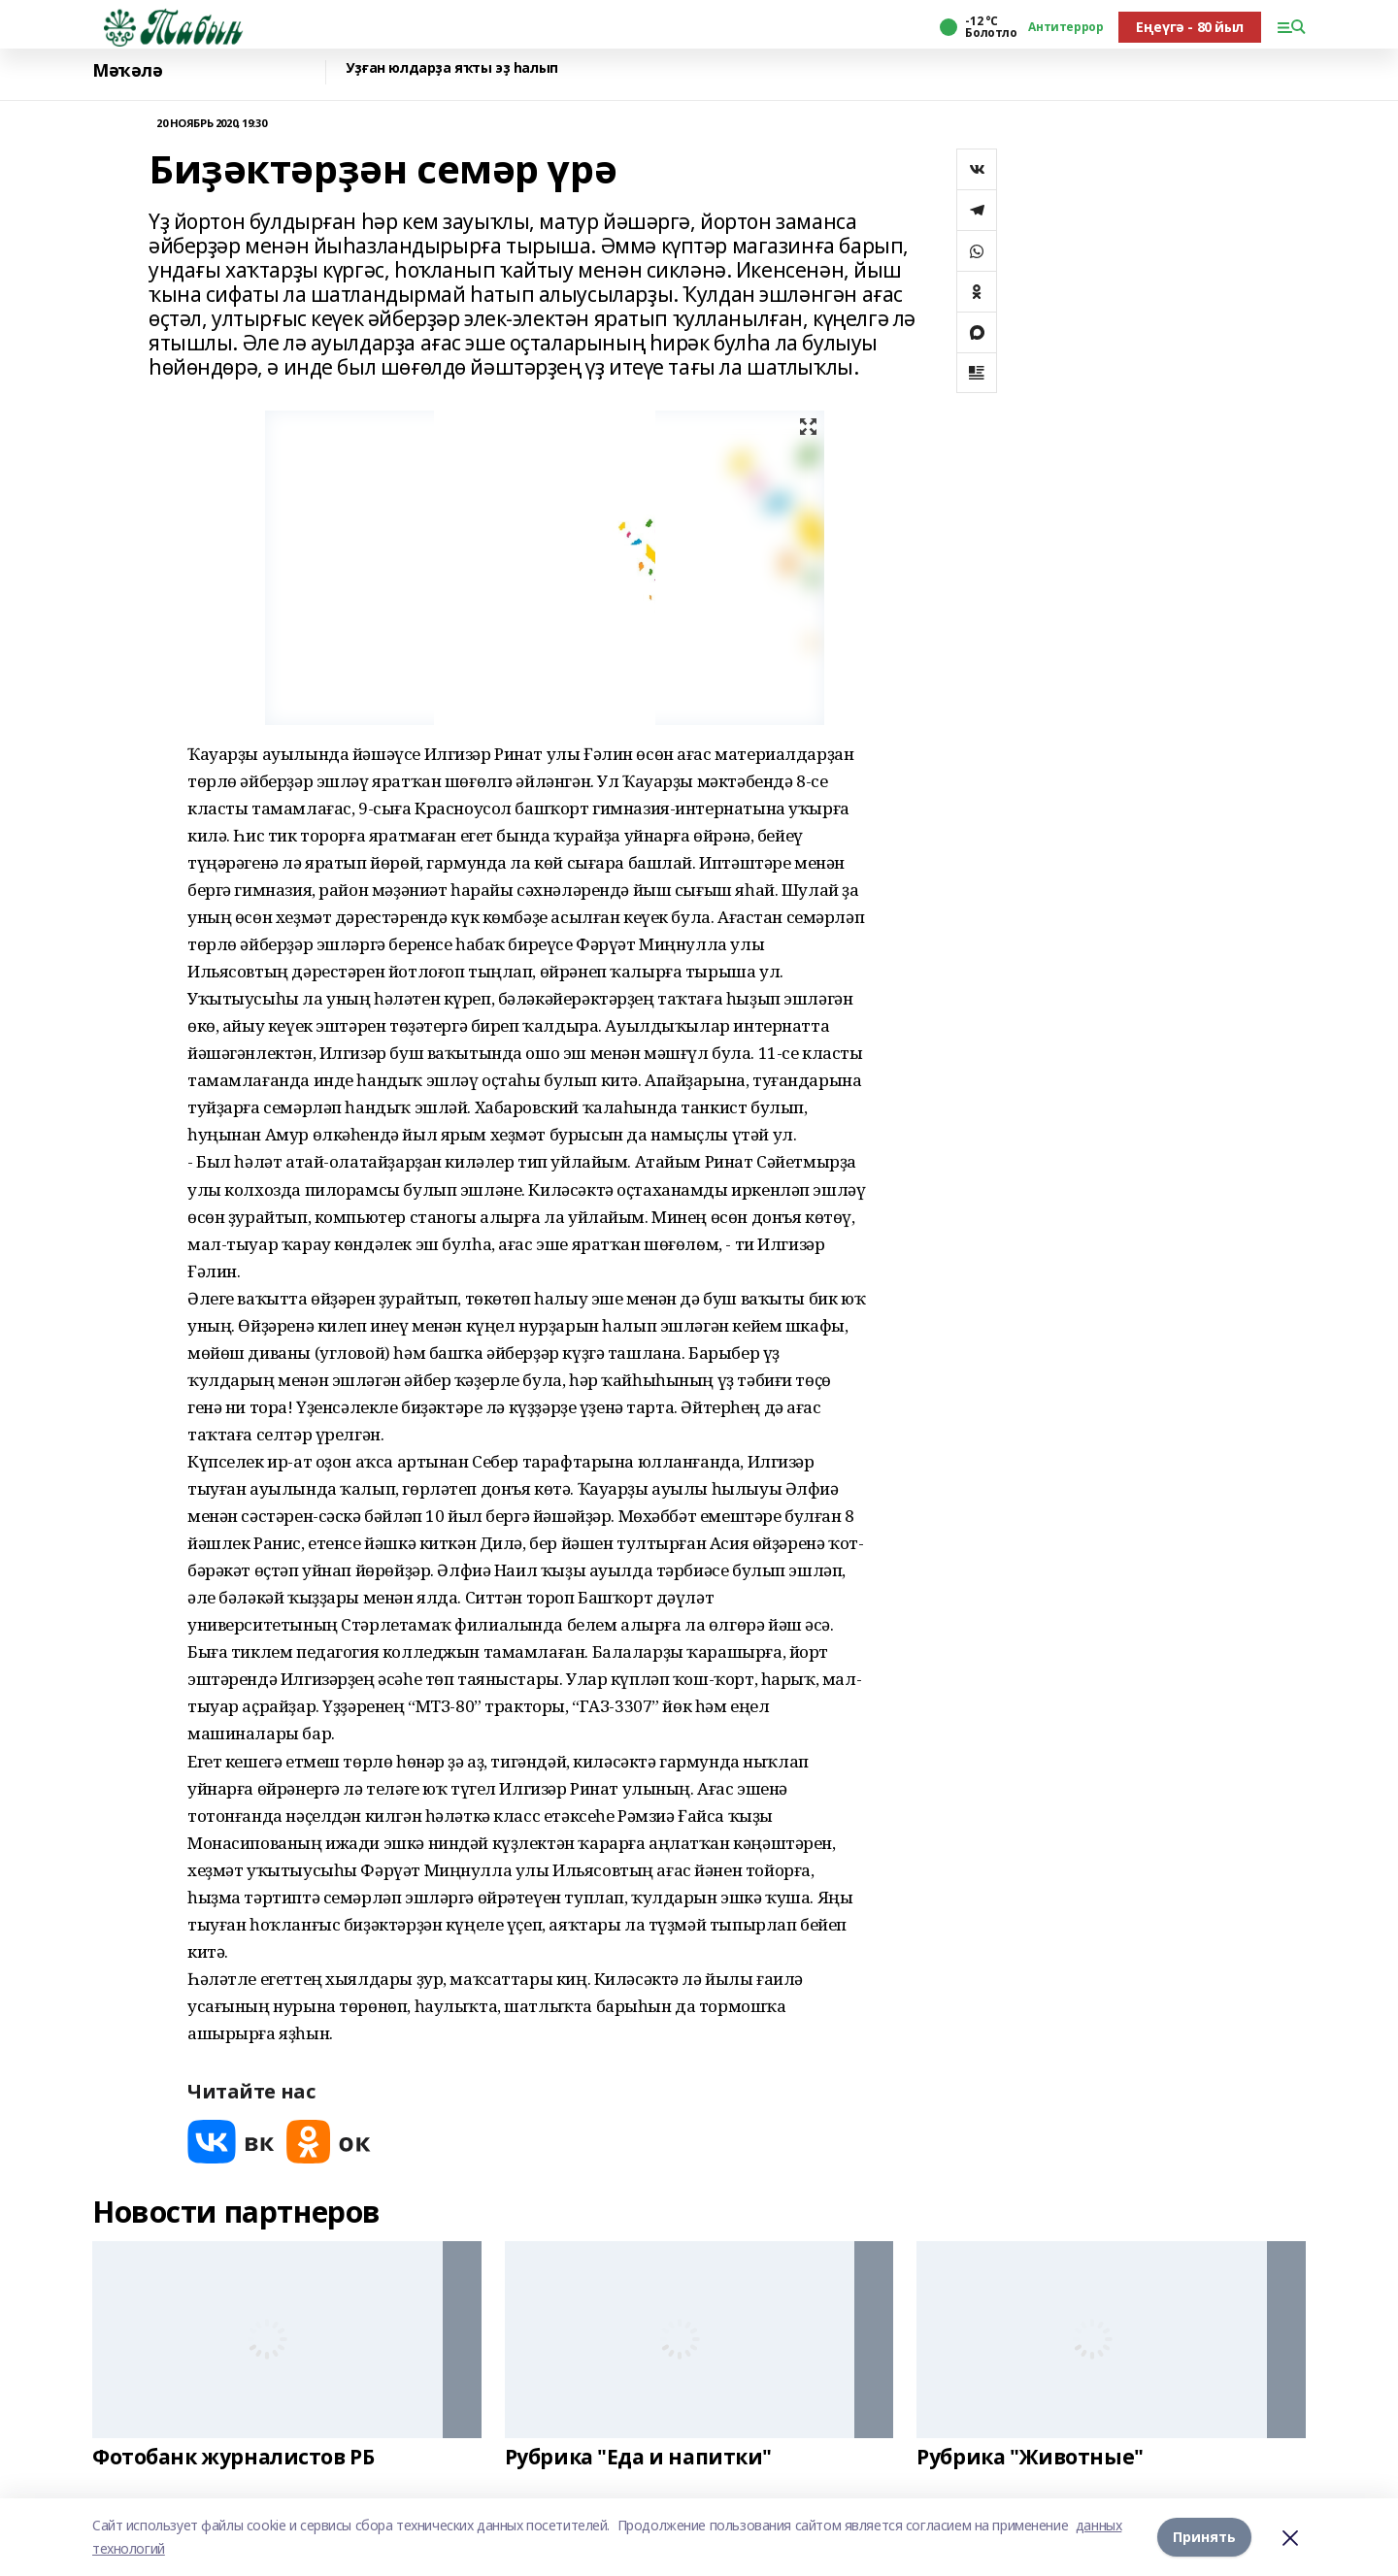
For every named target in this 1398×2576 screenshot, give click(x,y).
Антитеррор (1065, 27)
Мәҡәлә (127, 70)
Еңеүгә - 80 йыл (1190, 26)
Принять (1204, 2536)
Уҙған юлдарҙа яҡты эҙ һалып (452, 68)
